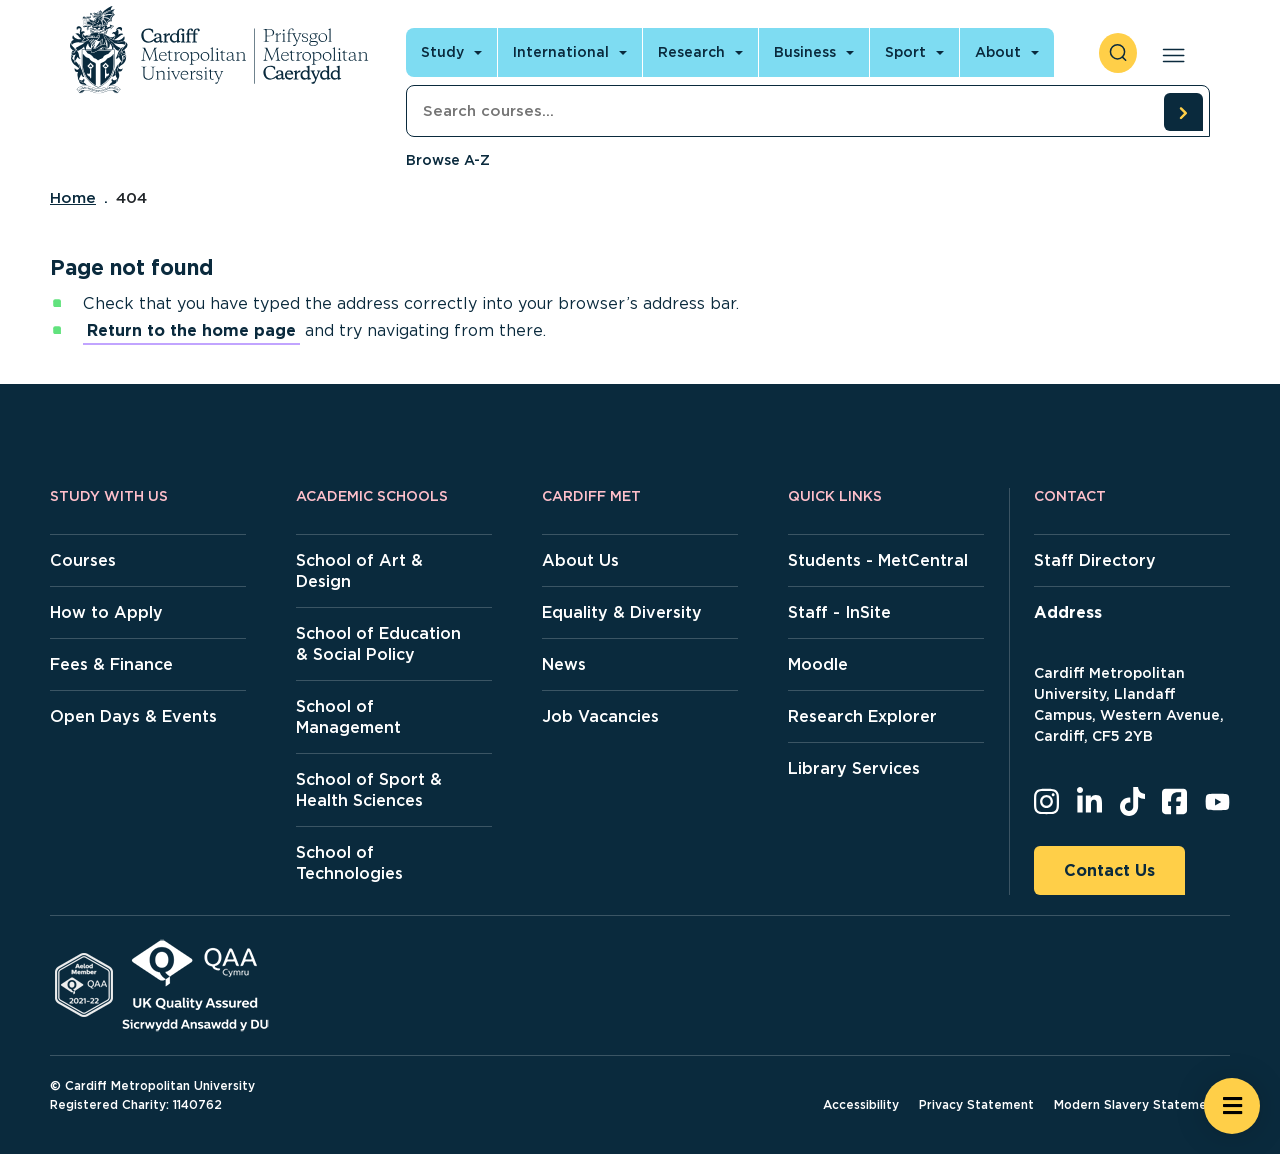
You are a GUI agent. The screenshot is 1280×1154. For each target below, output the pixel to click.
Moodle (818, 664)
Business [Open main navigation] (805, 52)
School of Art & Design (359, 571)
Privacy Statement (976, 1104)
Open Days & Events (133, 716)
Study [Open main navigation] (442, 52)
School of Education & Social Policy (378, 644)
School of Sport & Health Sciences (369, 790)
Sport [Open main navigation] (905, 52)
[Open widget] (1232, 1106)
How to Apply (106, 612)
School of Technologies (349, 863)
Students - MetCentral (878, 560)
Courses (83, 560)
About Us (580, 560)
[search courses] (1183, 112)
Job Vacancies (600, 716)
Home (73, 198)
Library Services (854, 768)
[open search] (1118, 53)
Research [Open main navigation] (691, 52)
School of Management (348, 717)
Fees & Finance (111, 664)
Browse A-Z (448, 160)
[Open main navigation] (1169, 53)
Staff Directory (1095, 560)
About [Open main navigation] (998, 52)
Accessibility (861, 1104)
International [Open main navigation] (561, 52)
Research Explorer (862, 716)
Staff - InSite (839, 612)
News (564, 664)
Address (1068, 612)
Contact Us (1109, 870)
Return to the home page (191, 330)
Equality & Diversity (622, 612)
